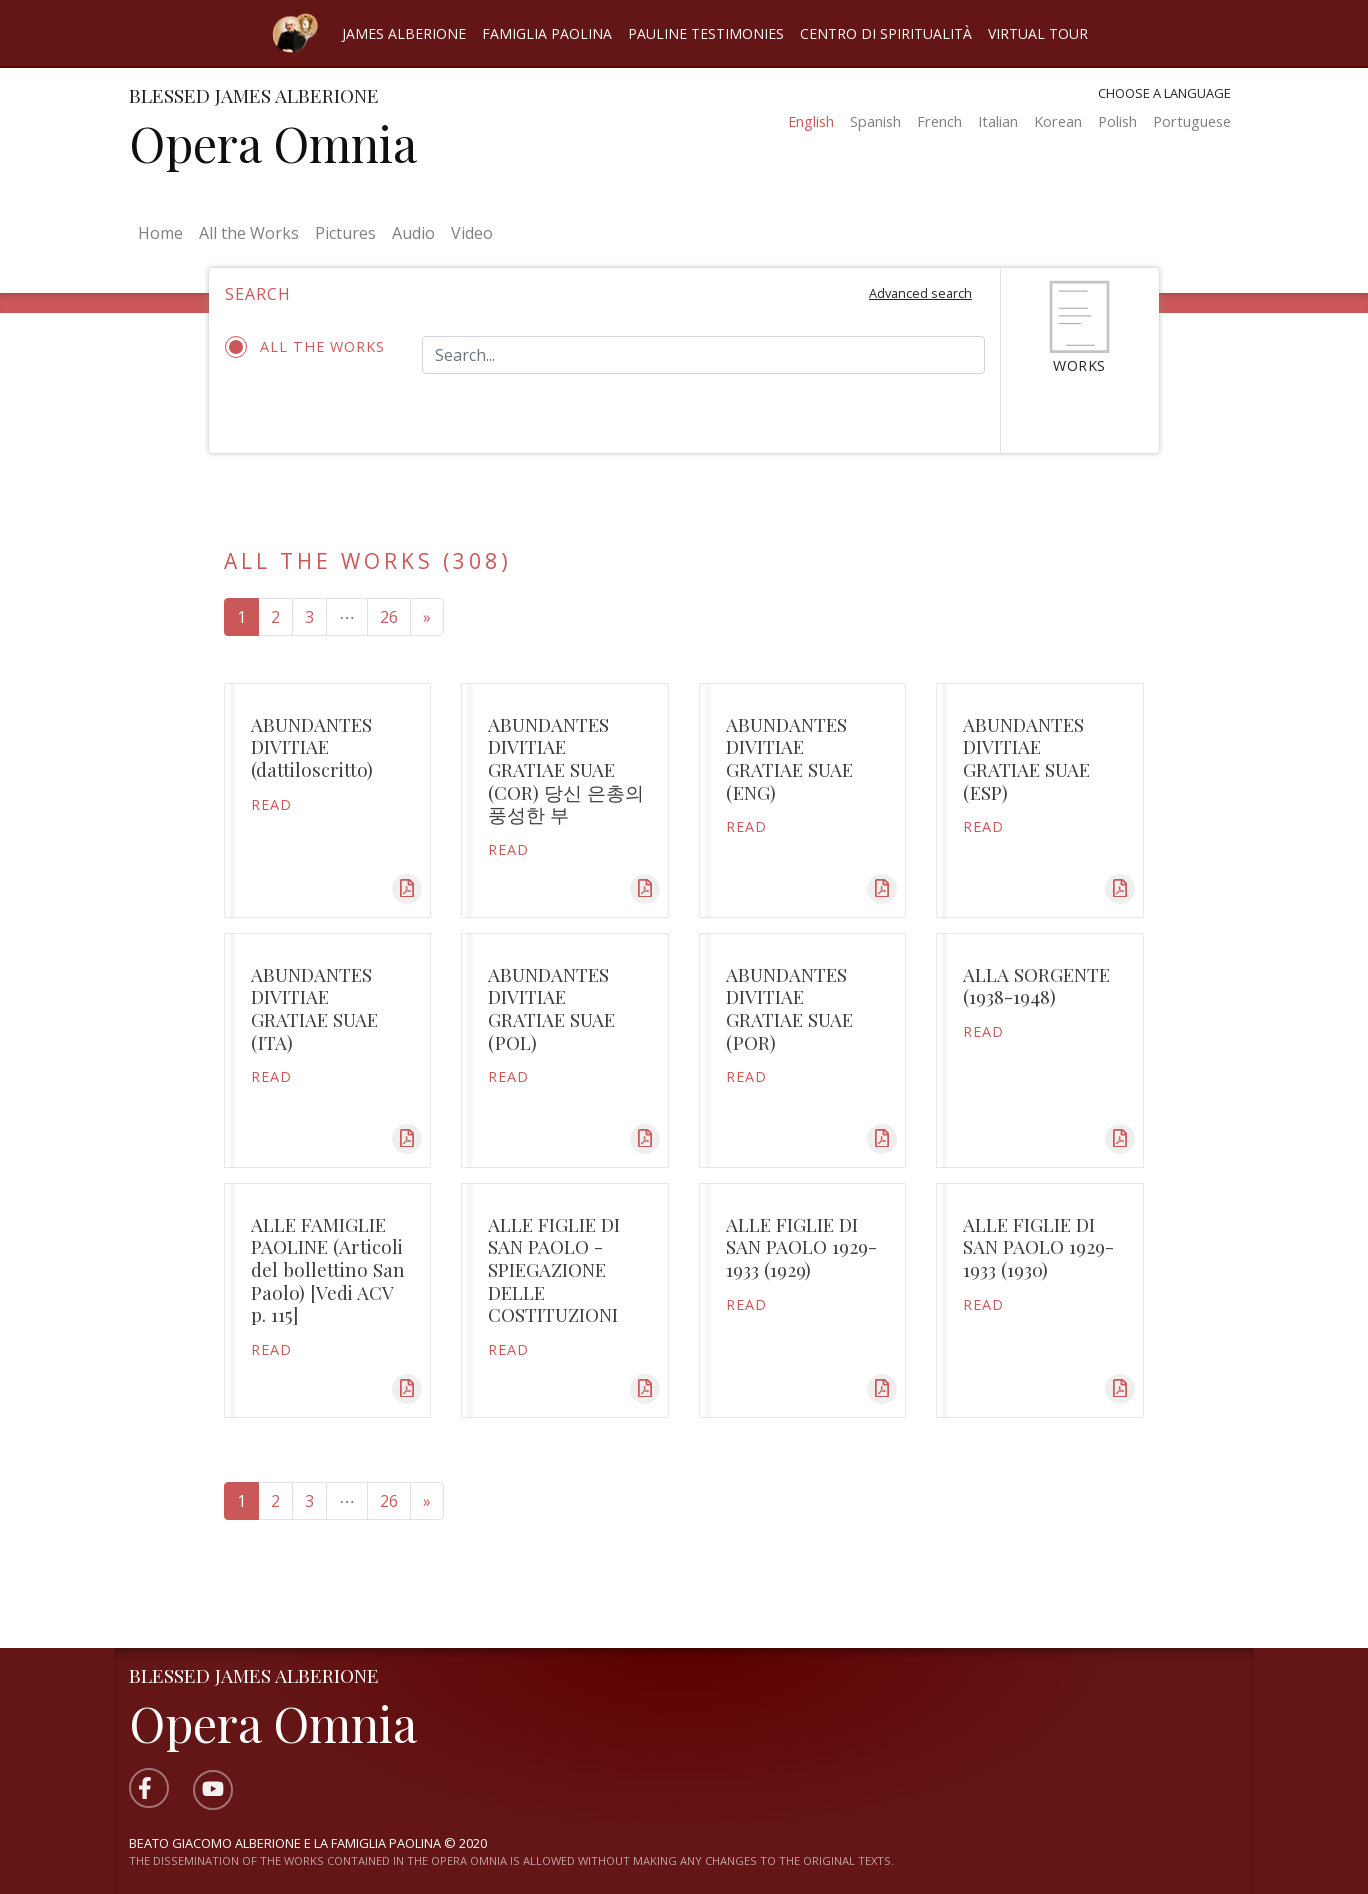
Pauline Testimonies (706, 33)
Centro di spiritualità (886, 33)
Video (472, 233)
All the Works (249, 233)
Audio (413, 233)
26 (389, 617)
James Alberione (404, 33)
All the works (308, 347)
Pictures (345, 233)
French (939, 121)
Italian (998, 121)
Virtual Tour (1038, 33)
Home (164, 232)
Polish (1117, 121)
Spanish (875, 121)
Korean (1058, 121)
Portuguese (1192, 121)
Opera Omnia (273, 143)
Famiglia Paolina (547, 33)
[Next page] (427, 617)
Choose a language (1164, 93)
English (811, 121)
